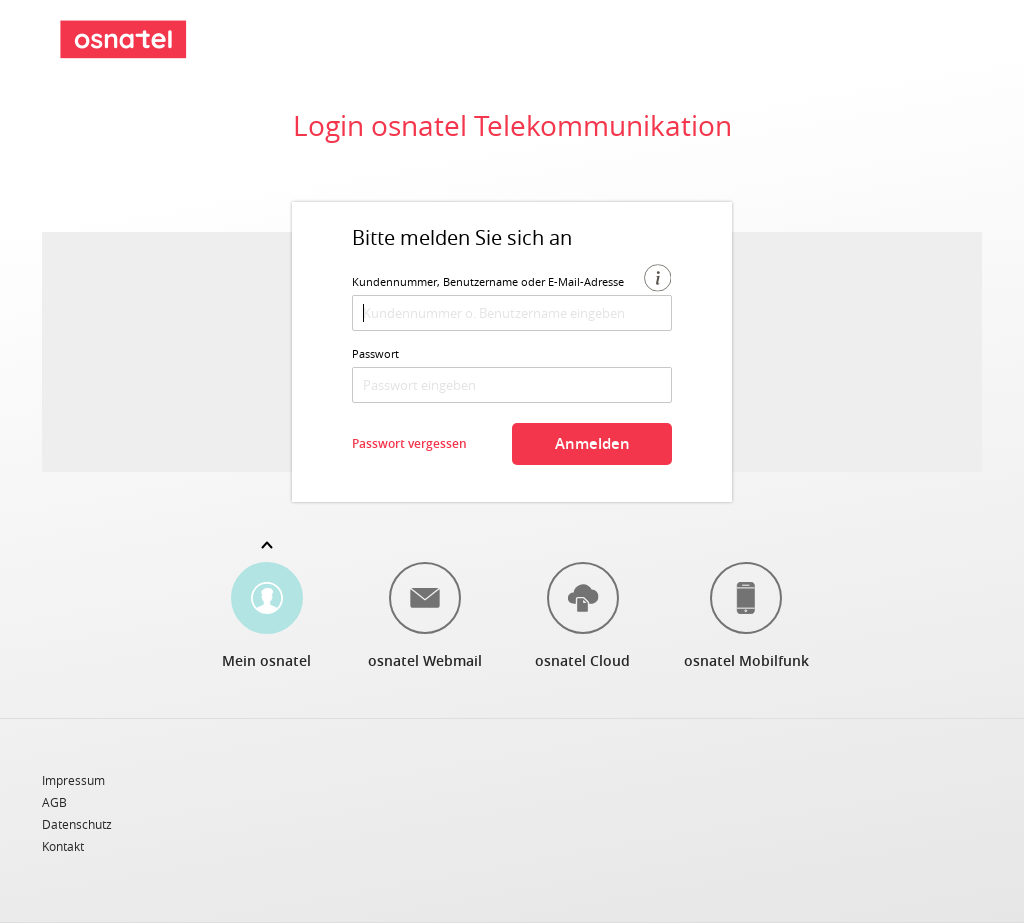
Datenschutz (77, 825)
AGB (54, 803)
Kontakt (63, 846)
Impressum (73, 781)
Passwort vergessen (409, 443)
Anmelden (592, 443)
